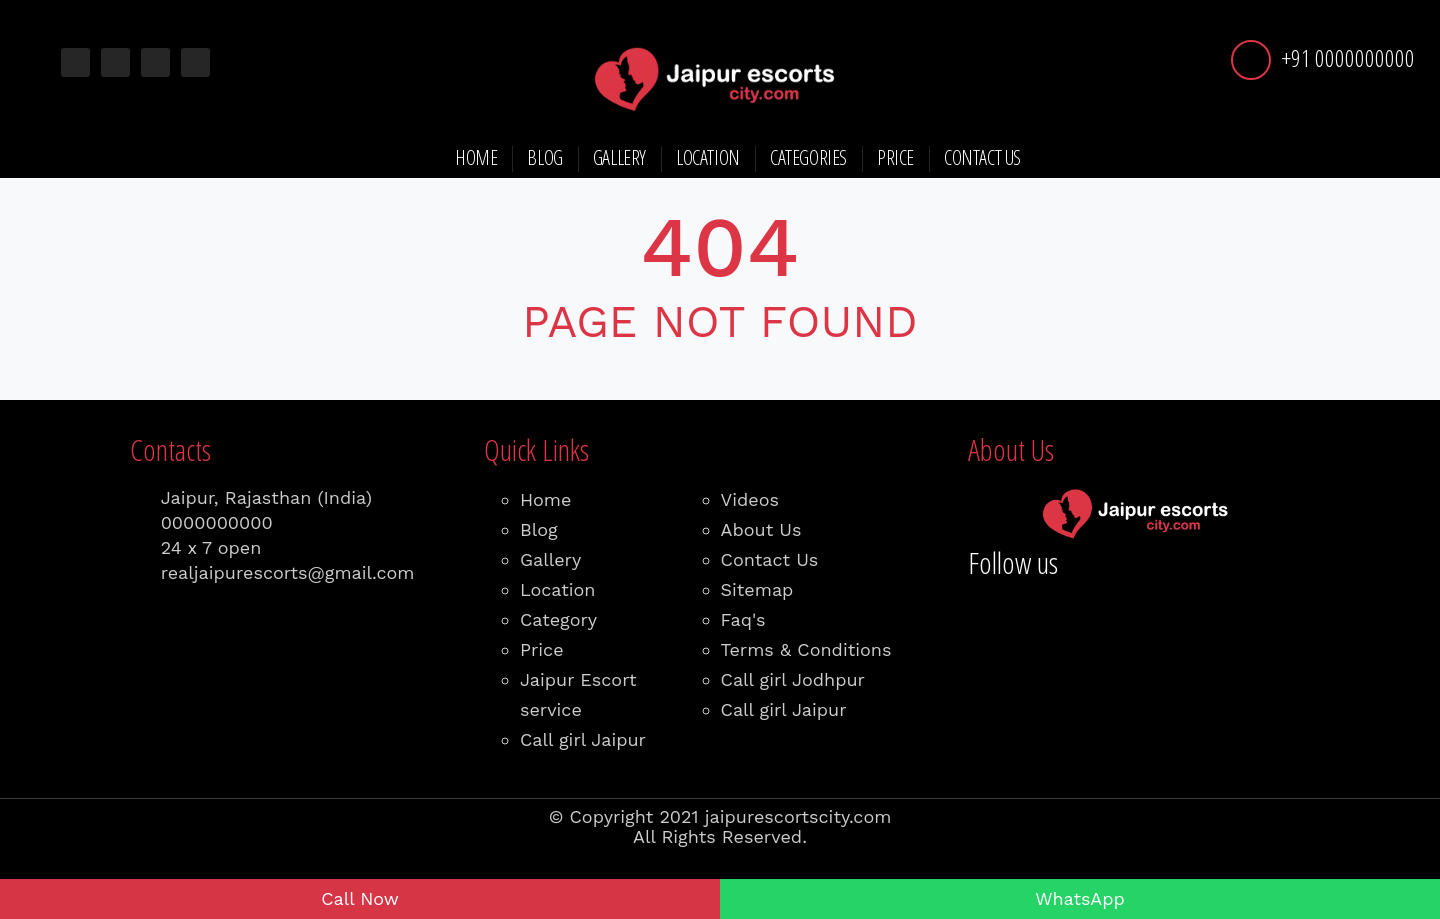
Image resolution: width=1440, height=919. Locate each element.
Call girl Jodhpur (793, 679)
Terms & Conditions (806, 649)
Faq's (743, 619)
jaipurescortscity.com (798, 816)
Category (558, 619)
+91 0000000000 (1348, 57)
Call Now (360, 898)
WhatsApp (1080, 898)
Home (476, 157)
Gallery (619, 157)
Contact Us (982, 157)
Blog (544, 157)
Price (895, 157)
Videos (750, 499)
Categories (808, 157)
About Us (761, 529)
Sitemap (757, 589)
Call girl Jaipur (583, 739)
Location (708, 157)
